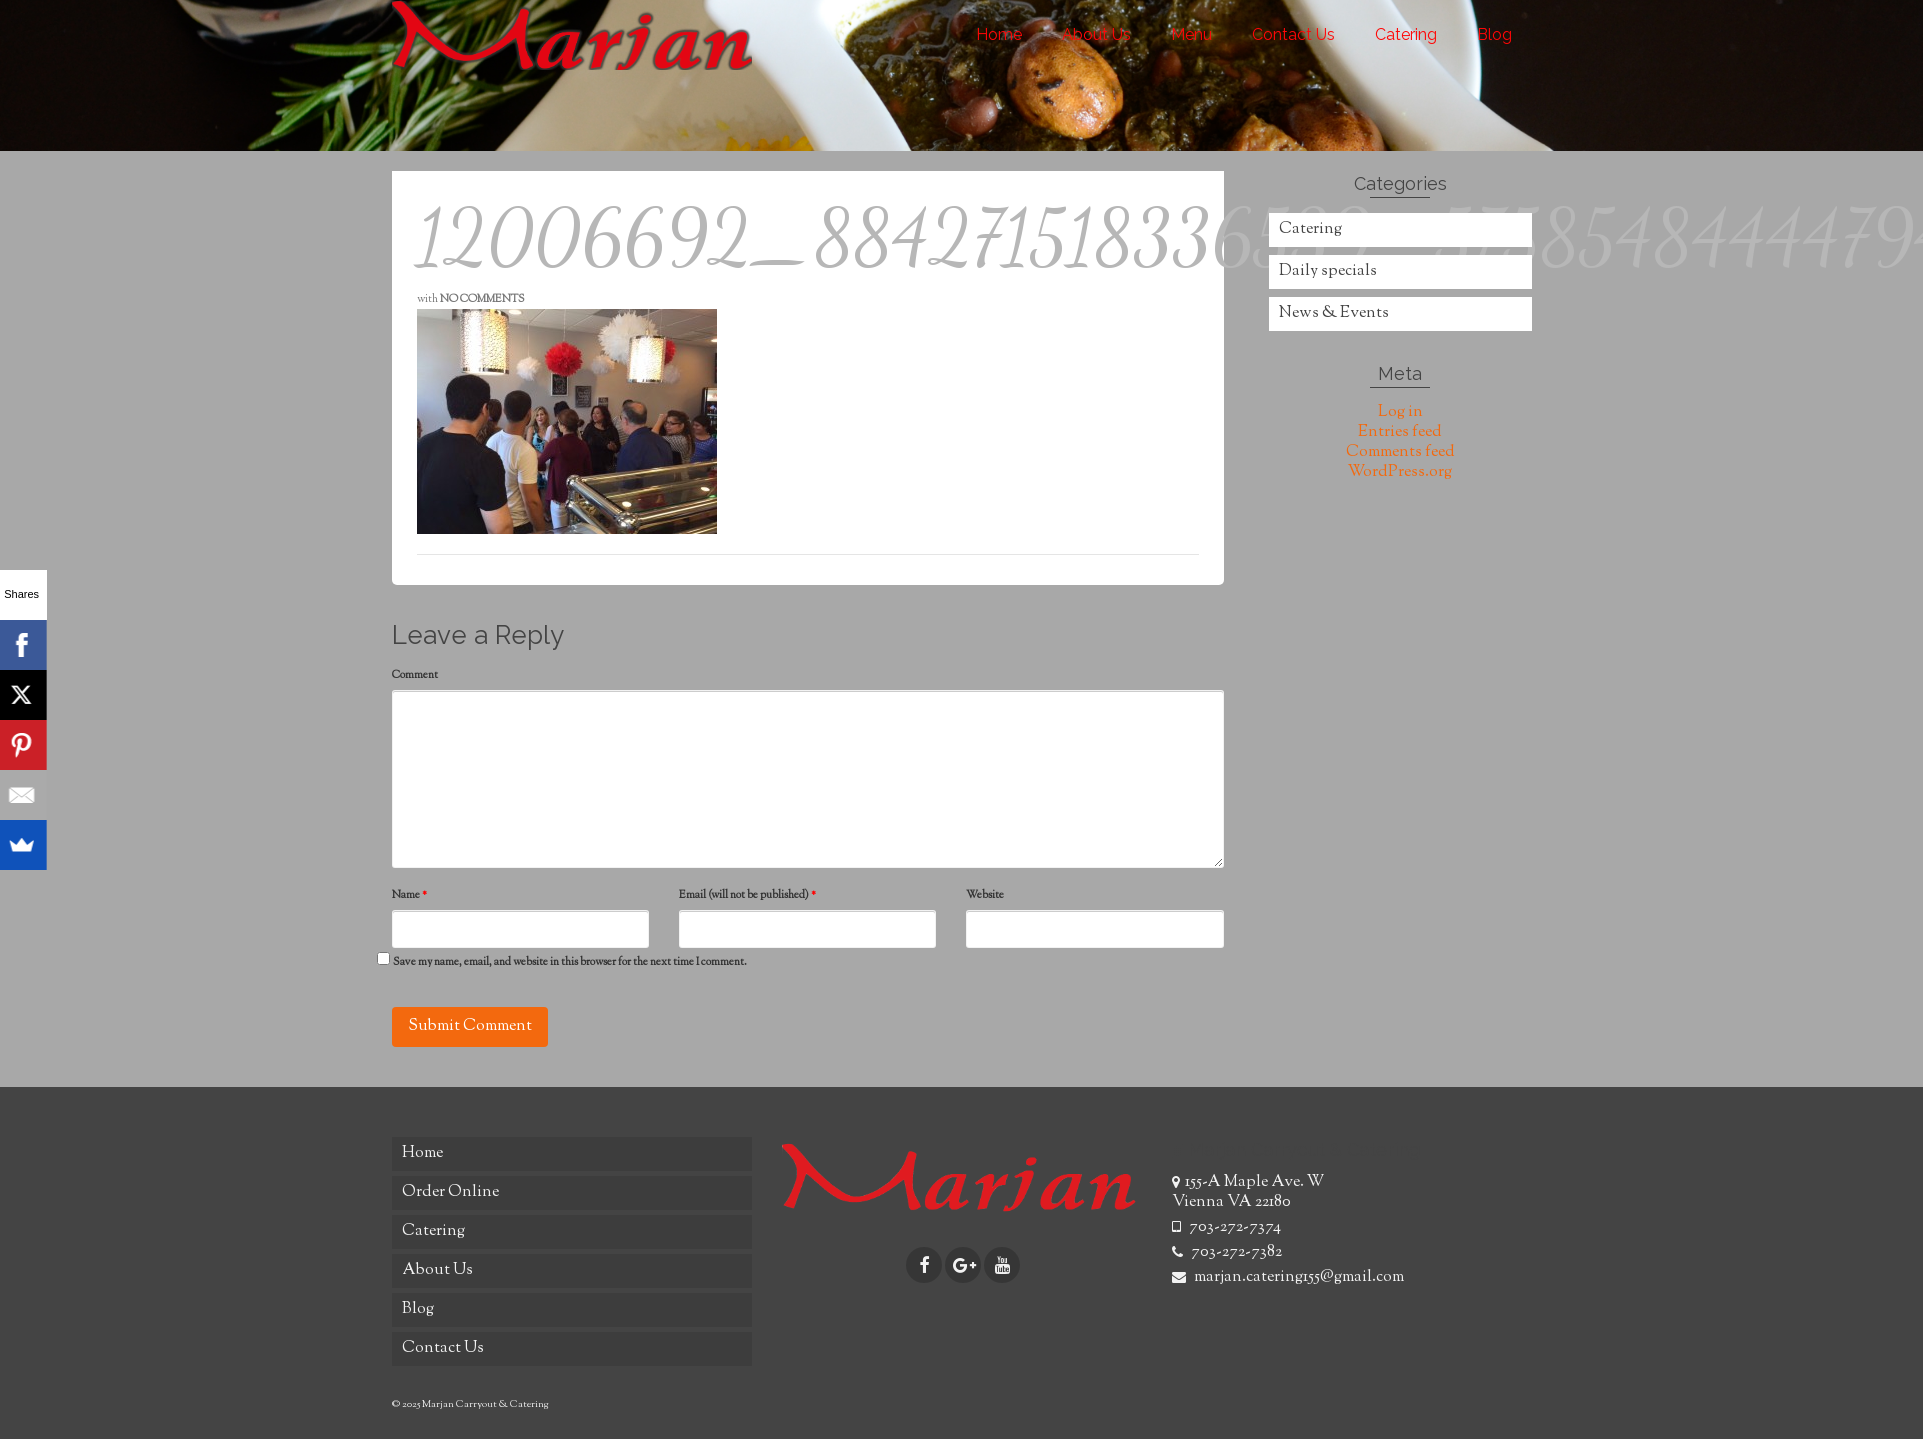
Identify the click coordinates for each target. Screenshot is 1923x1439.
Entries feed (1400, 432)
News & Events (1334, 313)
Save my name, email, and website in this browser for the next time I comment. (570, 962)
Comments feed (1400, 452)
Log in (1400, 412)
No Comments (482, 299)
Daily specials (1328, 271)
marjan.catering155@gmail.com (1288, 1277)
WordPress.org (1400, 472)
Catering (1310, 229)
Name (409, 895)
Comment (415, 675)
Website (985, 895)
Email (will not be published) (747, 895)
